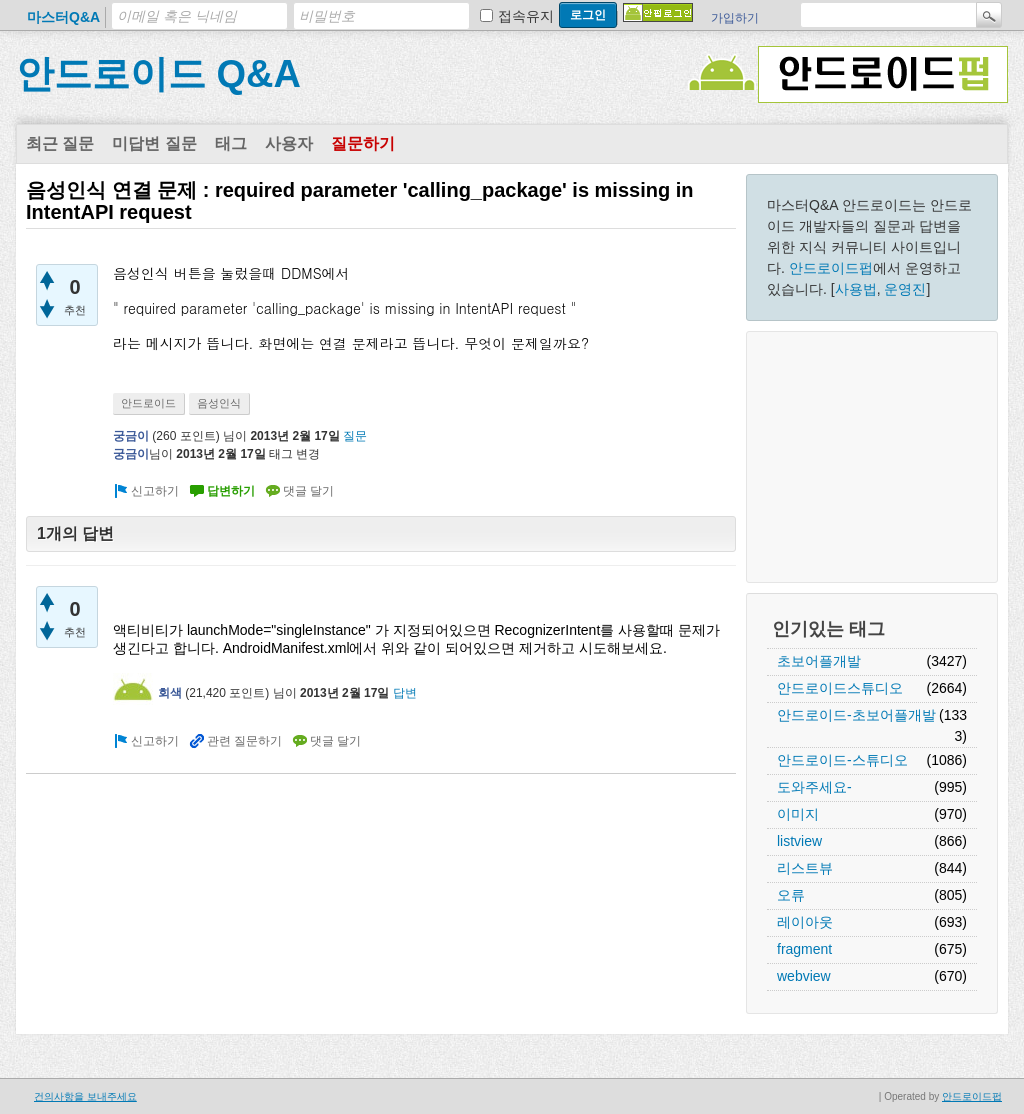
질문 (355, 436)
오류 (791, 895)
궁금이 (131, 436)
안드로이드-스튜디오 (842, 760)
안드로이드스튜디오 (840, 688)
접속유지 (526, 16)
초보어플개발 (819, 661)
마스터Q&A (63, 17)
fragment (804, 949)
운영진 (905, 289)
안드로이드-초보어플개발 (856, 715)
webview (804, 976)
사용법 (856, 289)
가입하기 (735, 18)
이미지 (798, 814)
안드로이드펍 (831, 268)
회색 (170, 693)
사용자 (289, 143)
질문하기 (363, 143)
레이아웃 (805, 922)
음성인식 (219, 403)
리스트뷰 (805, 868)
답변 (405, 693)
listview (799, 841)
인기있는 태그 (828, 629)
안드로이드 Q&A (158, 74)
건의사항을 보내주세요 (85, 1096)
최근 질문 (60, 143)
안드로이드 (148, 403)
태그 (231, 143)
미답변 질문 (154, 143)
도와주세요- (814, 787)
